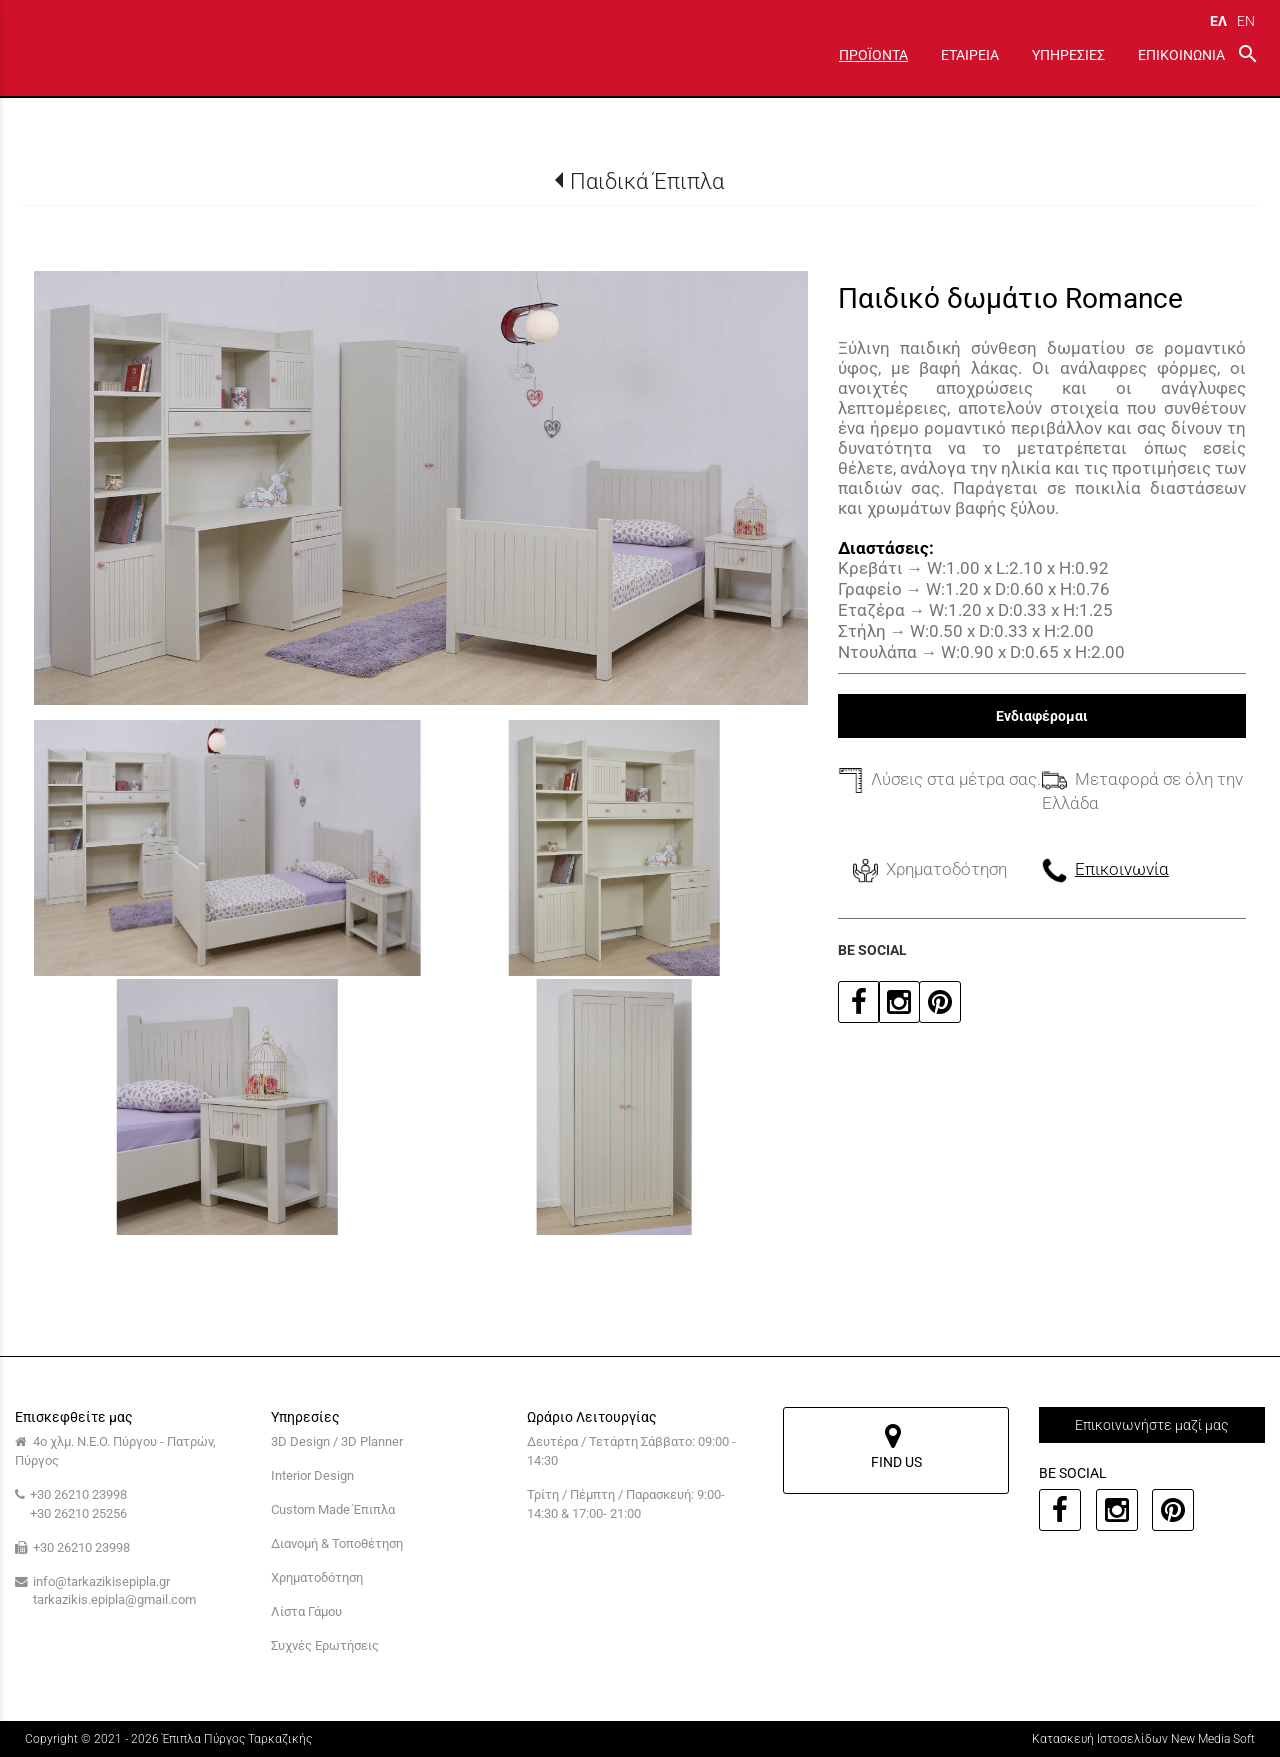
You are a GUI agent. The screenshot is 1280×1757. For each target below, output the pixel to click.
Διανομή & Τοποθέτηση (337, 1543)
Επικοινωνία (1122, 869)
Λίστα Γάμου (306, 1611)
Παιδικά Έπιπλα (647, 181)
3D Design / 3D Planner (337, 1441)
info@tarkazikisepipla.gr (101, 1581)
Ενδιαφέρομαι (1042, 716)
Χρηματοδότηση (317, 1577)
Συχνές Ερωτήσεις (325, 1645)
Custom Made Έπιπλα (333, 1509)
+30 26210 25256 (78, 1513)
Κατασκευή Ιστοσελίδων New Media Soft (1143, 1739)
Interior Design (312, 1475)
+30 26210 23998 (78, 1494)
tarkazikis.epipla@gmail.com (114, 1599)
